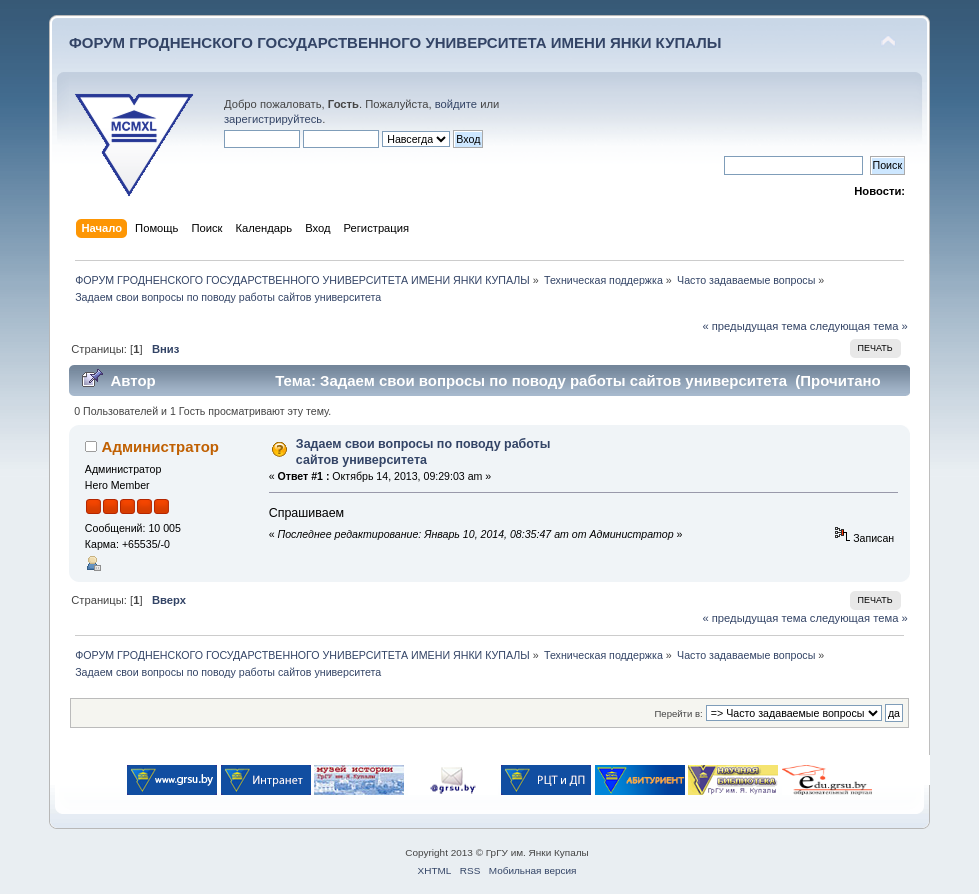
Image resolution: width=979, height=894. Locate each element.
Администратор (160, 446)
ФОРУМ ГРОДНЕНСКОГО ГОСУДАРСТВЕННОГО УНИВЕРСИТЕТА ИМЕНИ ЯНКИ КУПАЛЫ (395, 42)
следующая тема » (859, 326)
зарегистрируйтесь (273, 119)
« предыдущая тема (754, 326)
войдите (456, 104)
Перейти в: (679, 713)
